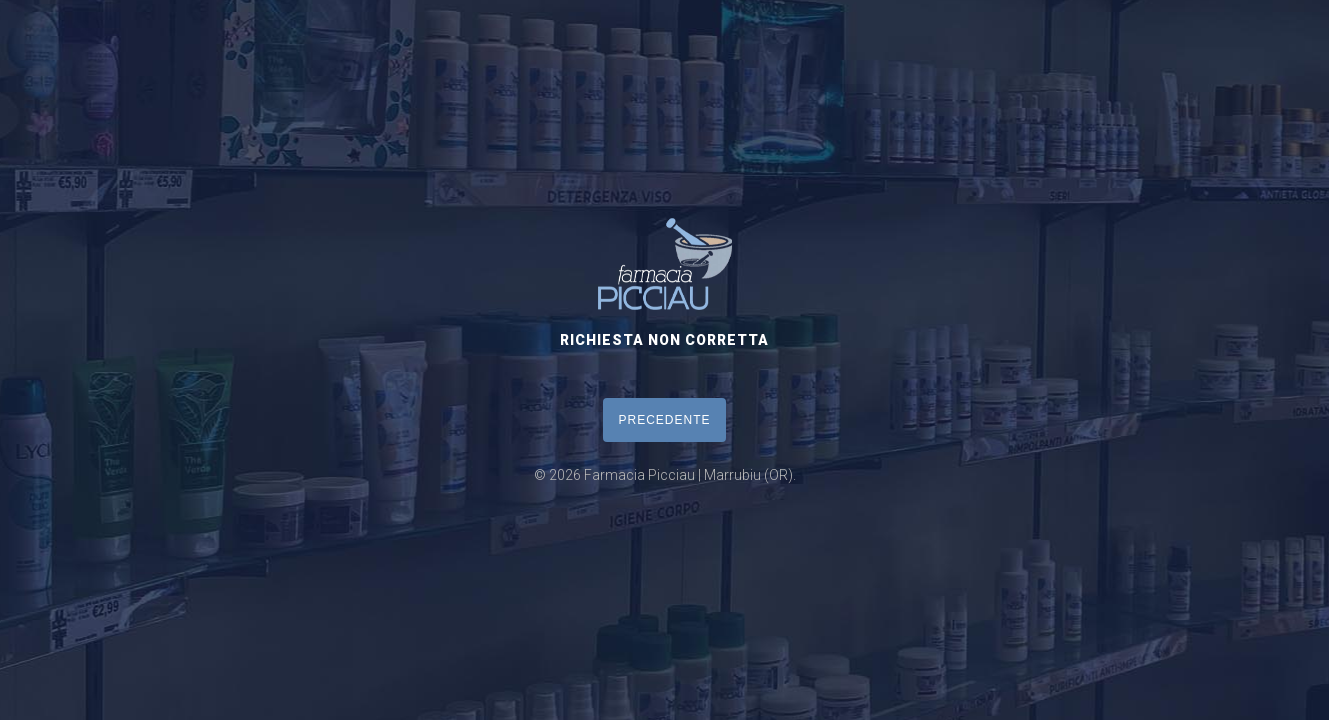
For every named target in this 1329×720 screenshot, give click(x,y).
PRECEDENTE (664, 420)
